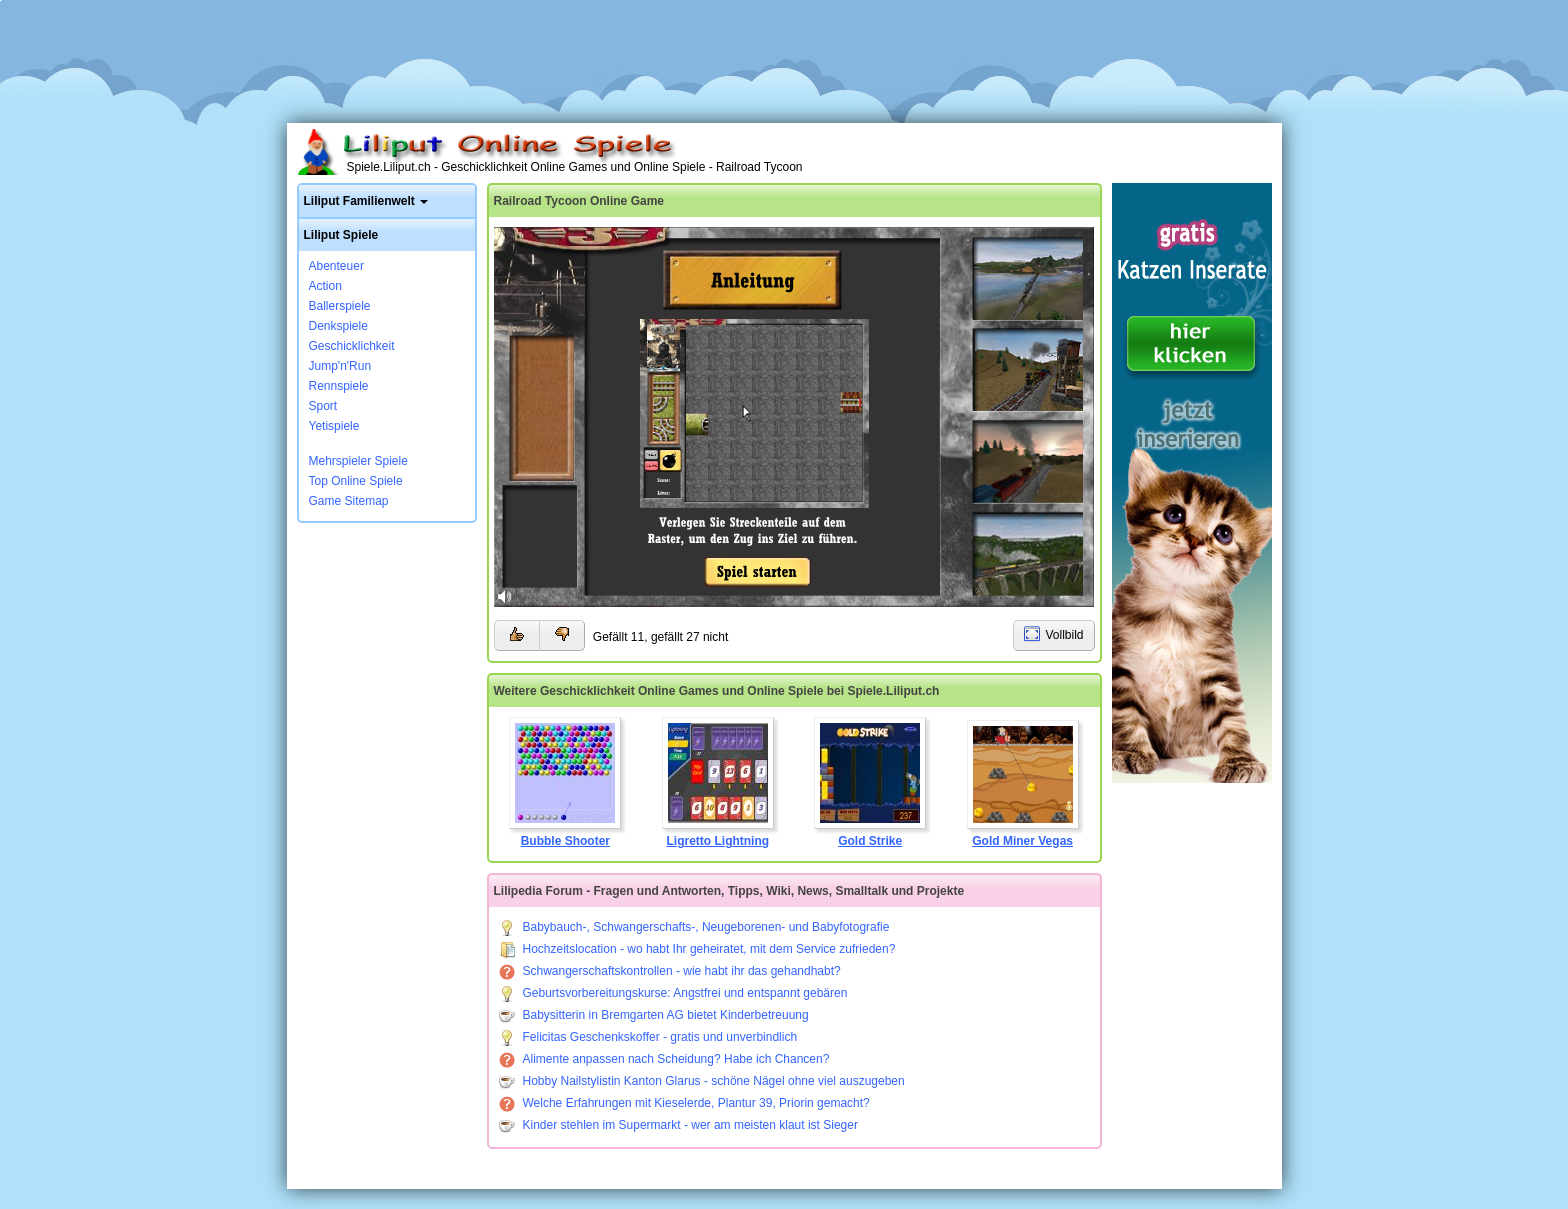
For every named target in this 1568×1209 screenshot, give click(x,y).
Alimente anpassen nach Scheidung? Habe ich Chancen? (664, 1059)
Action (325, 286)
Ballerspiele (340, 306)
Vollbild (1064, 635)
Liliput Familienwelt (359, 201)
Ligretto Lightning (718, 782)
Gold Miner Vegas (1023, 784)
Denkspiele (338, 326)
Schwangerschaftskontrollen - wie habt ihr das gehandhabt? (670, 971)
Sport (323, 406)
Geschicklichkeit (352, 346)
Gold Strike (870, 782)
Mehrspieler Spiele (358, 461)
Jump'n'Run (340, 366)
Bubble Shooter (565, 782)
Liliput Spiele (341, 235)
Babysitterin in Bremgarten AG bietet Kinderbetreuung (654, 1015)
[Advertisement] (784, 55)
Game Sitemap (349, 501)
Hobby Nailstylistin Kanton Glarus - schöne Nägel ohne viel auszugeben (702, 1081)
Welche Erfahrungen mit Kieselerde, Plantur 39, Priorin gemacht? (684, 1103)
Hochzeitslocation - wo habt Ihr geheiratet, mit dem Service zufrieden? (697, 949)
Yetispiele (334, 426)
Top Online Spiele (356, 481)
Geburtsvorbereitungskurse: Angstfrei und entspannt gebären (673, 993)
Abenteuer (336, 266)
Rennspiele (339, 386)
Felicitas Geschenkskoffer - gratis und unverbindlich (648, 1037)
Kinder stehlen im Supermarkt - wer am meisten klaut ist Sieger (678, 1125)
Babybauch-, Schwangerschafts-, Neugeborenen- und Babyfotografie (694, 927)
